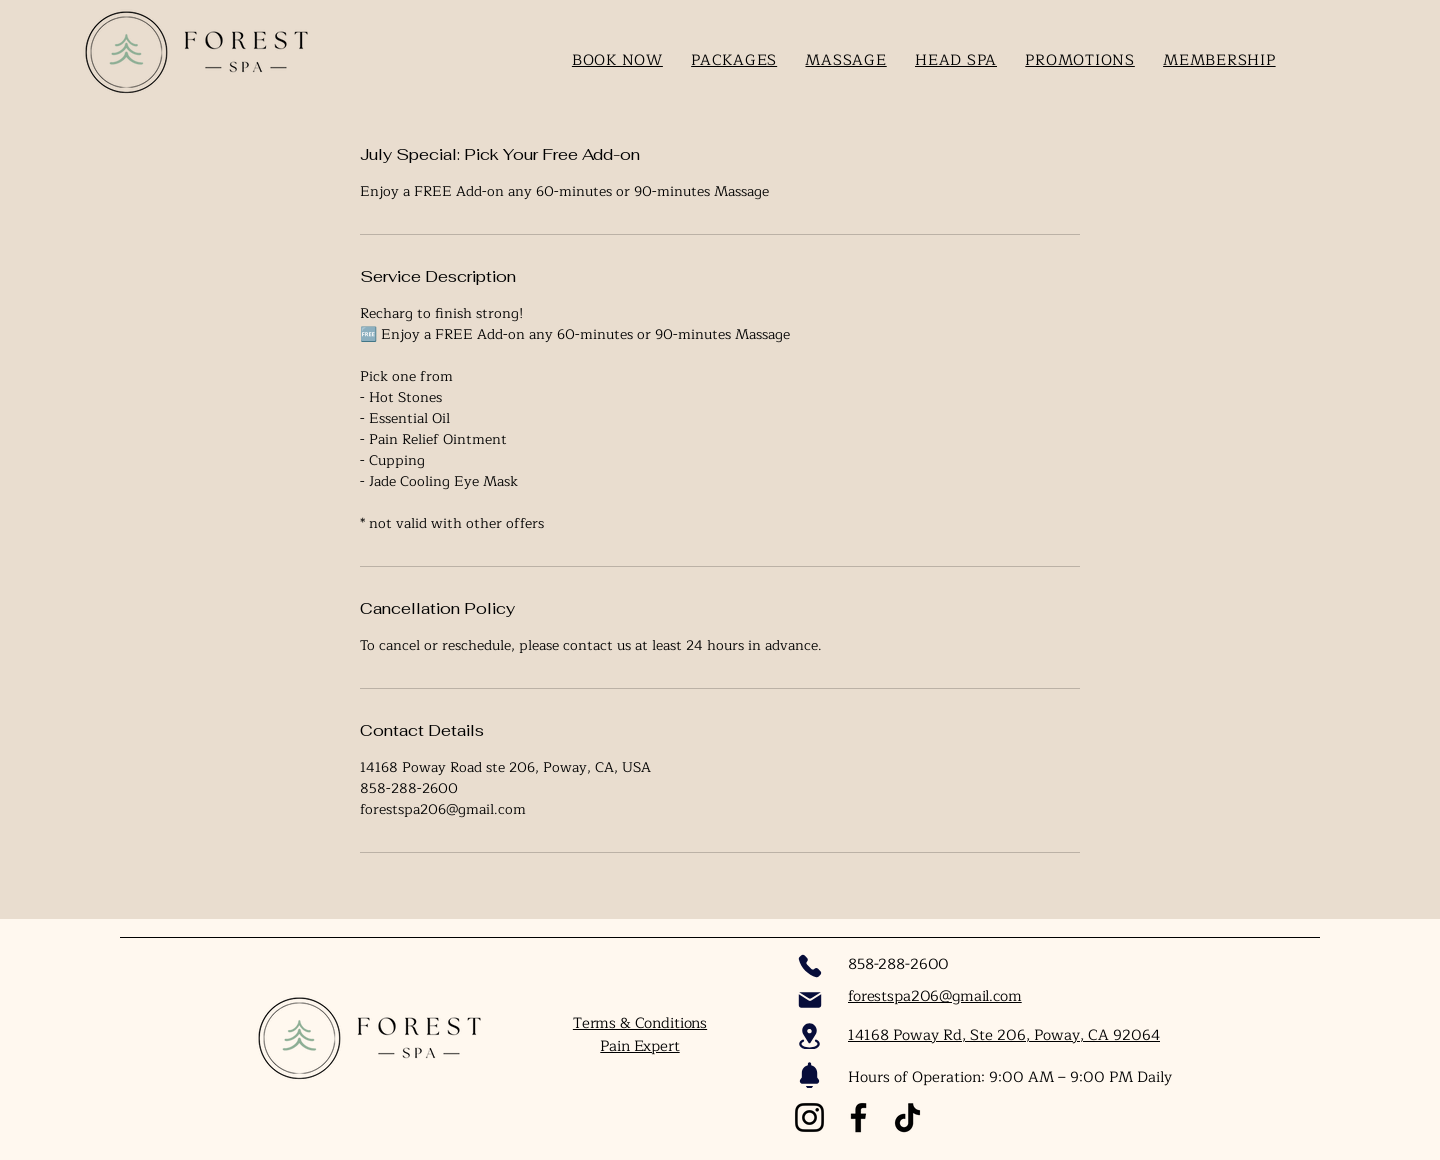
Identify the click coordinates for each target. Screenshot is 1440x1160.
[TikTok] (907, 1117)
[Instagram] (809, 1117)
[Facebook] (858, 1117)
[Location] (809, 1036)
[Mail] (809, 1000)
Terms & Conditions (640, 1023)
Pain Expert (639, 1046)
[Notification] (809, 1075)
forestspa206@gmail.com (935, 996)
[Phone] (809, 966)
